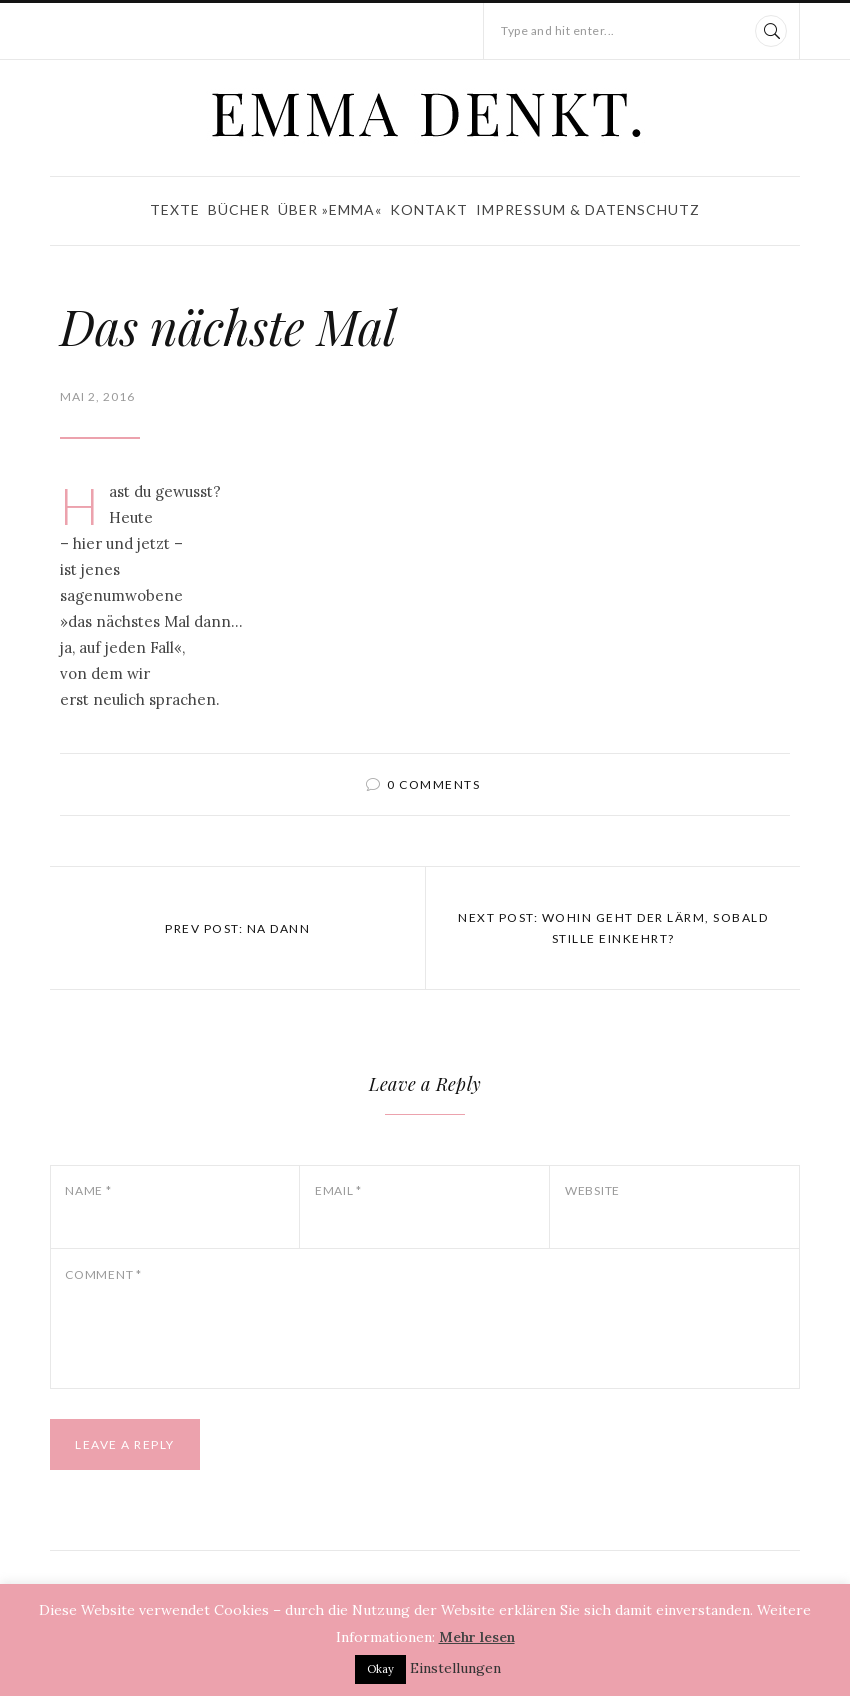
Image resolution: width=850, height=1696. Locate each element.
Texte (175, 209)
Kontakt (429, 209)
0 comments (433, 784)
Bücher (239, 209)
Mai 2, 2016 (97, 396)
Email (338, 1190)
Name (88, 1190)
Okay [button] (380, 1669)
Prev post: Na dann (237, 928)
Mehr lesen (477, 1637)
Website (592, 1190)
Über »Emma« (330, 209)
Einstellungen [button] (455, 1668)
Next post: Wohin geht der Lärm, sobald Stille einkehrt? (613, 928)
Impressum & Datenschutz (588, 209)
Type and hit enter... (558, 30)
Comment (103, 1274)
